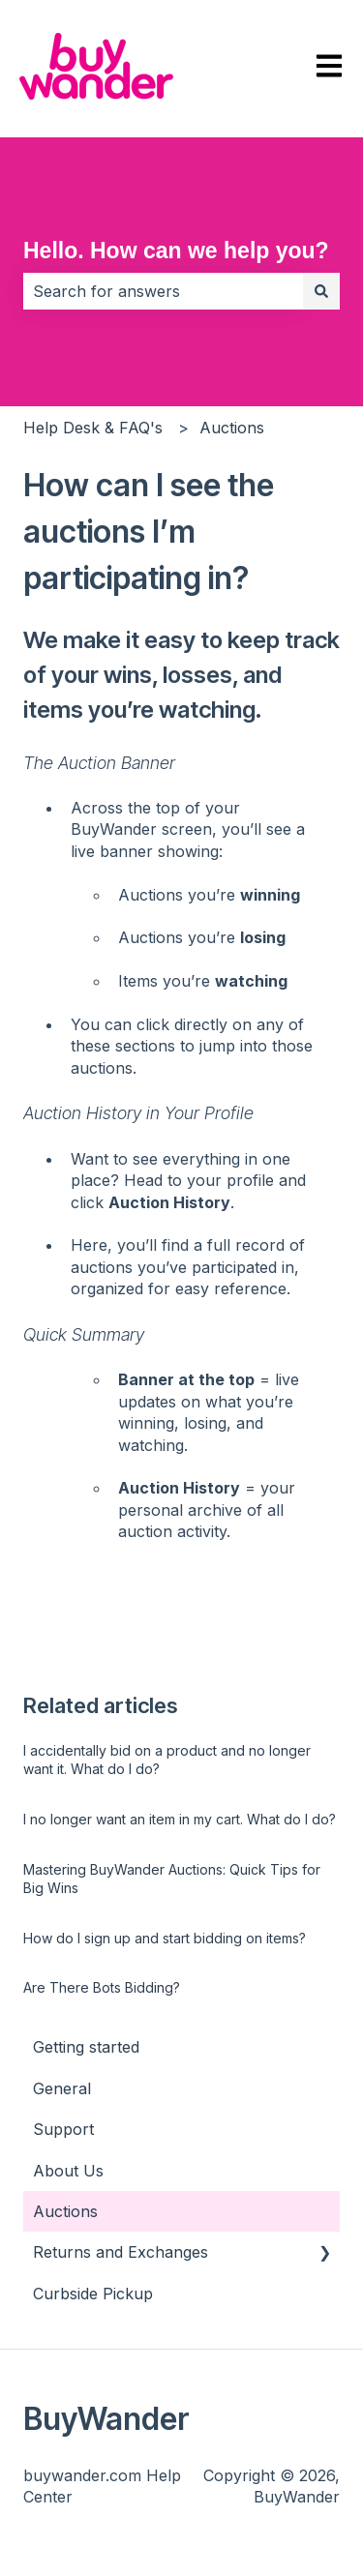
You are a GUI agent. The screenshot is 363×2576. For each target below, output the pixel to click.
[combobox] (163, 291)
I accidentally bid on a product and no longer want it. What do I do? (167, 1760)
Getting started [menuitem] (86, 2047)
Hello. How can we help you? (176, 250)
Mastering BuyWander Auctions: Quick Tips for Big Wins (171, 1879)
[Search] (321, 291)
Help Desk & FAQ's (93, 427)
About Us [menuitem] (68, 2170)
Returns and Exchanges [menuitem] (120, 2252)
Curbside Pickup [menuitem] (93, 2293)
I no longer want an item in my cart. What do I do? (179, 1819)
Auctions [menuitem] (65, 2211)
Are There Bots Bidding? (101, 1987)
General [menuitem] (62, 2088)
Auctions (231, 427)
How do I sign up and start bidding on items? (164, 1938)
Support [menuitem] (63, 2129)
